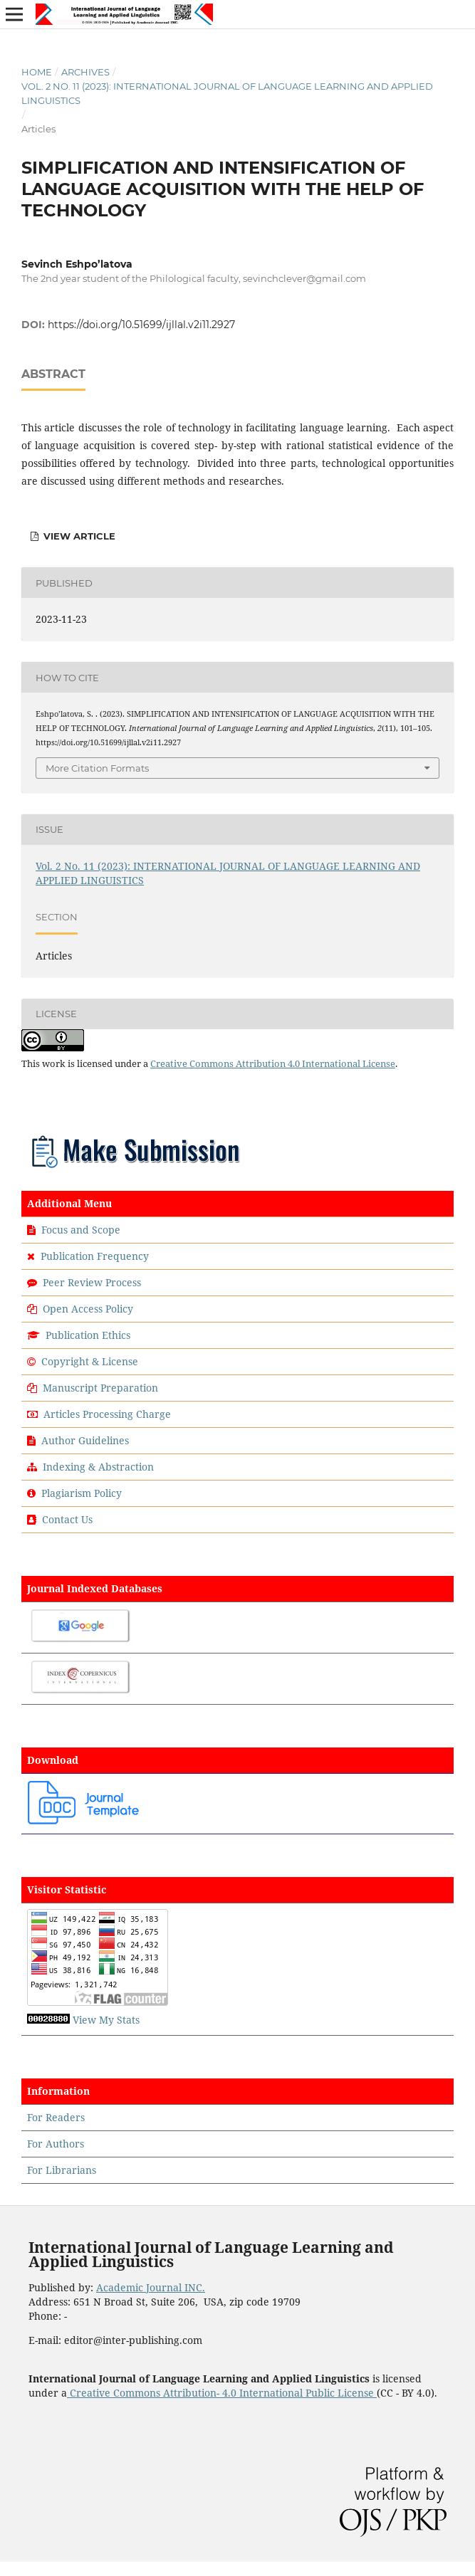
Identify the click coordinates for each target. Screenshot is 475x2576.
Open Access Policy (88, 1308)
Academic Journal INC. (150, 2287)
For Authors (55, 2143)
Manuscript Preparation (100, 1387)
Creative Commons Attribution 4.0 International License (272, 1063)
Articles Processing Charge (106, 1414)
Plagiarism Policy (81, 1493)
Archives (85, 72)
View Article (78, 536)
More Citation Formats (97, 768)
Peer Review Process (92, 1282)
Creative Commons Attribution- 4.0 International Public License (222, 2392)
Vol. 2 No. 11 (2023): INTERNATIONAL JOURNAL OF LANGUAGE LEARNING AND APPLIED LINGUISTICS (227, 93)
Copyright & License (89, 1361)
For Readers (56, 2117)
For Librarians (61, 2170)
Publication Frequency (95, 1256)
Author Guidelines (85, 1440)
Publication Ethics (88, 1335)
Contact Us (67, 1519)
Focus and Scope (80, 1229)
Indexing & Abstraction (98, 1466)
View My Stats (106, 2019)
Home (36, 72)
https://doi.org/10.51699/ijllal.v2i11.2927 (141, 324)
